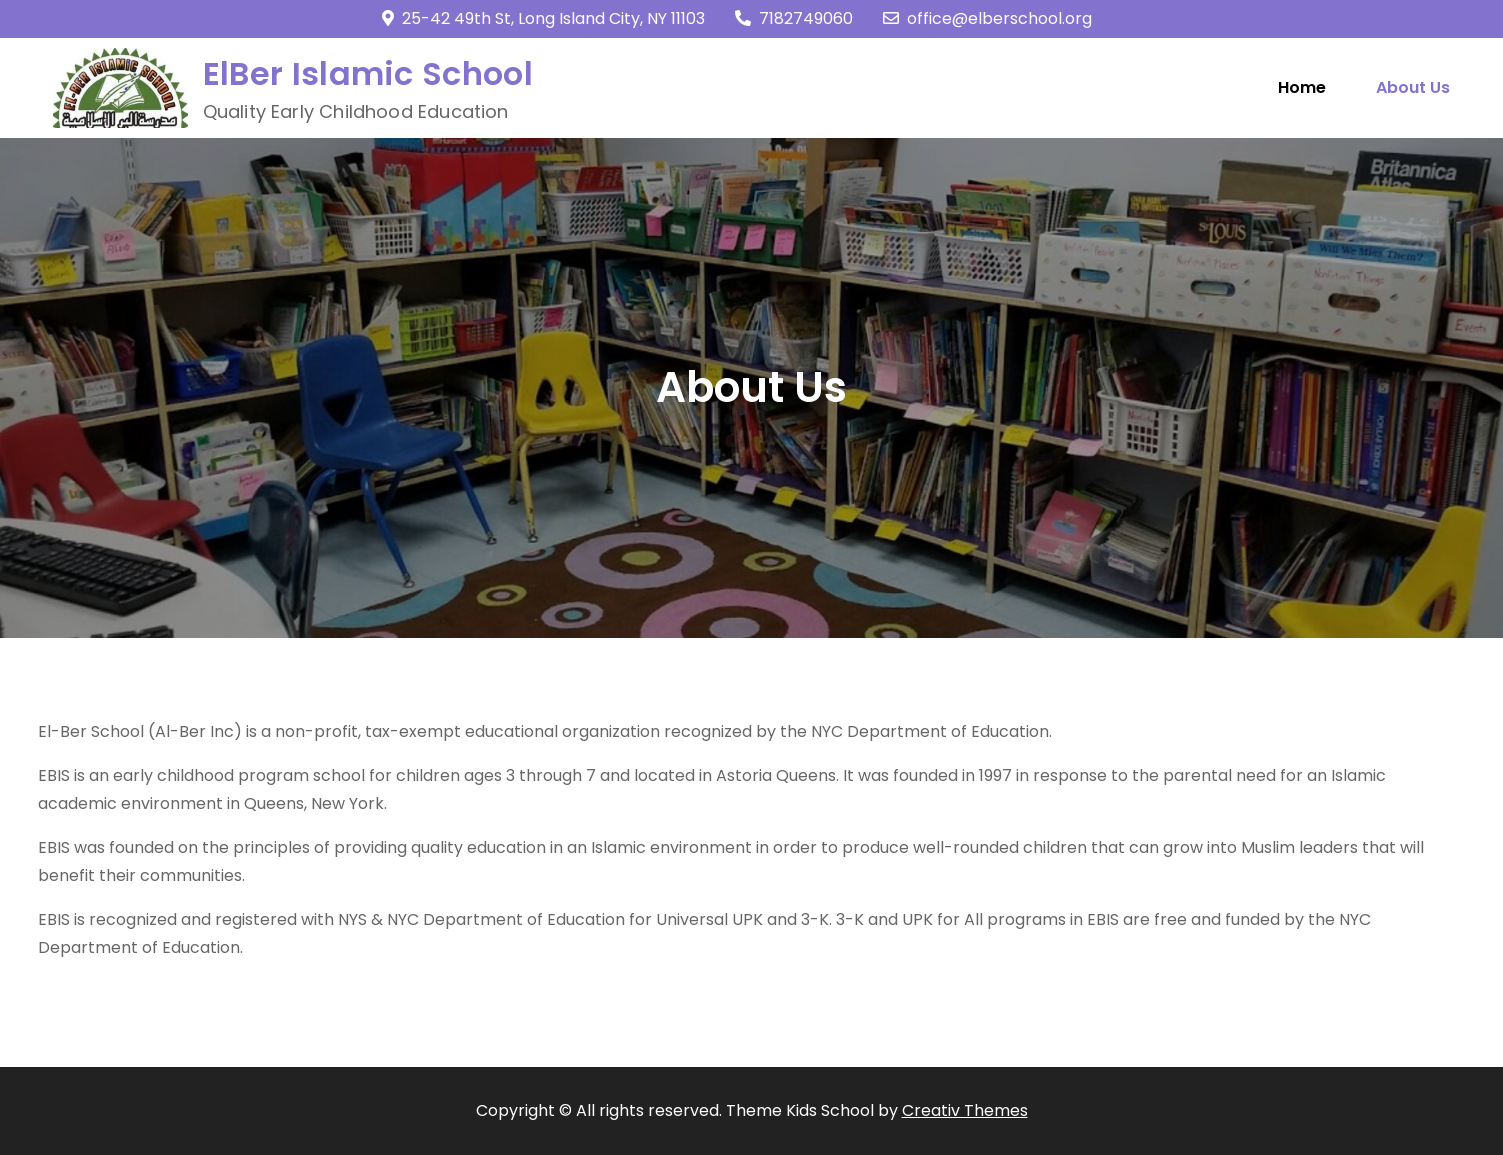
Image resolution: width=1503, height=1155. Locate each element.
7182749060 (794, 18)
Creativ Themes (965, 1110)
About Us (1413, 87)
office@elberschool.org (987, 18)
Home (1302, 87)
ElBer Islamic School (368, 73)
